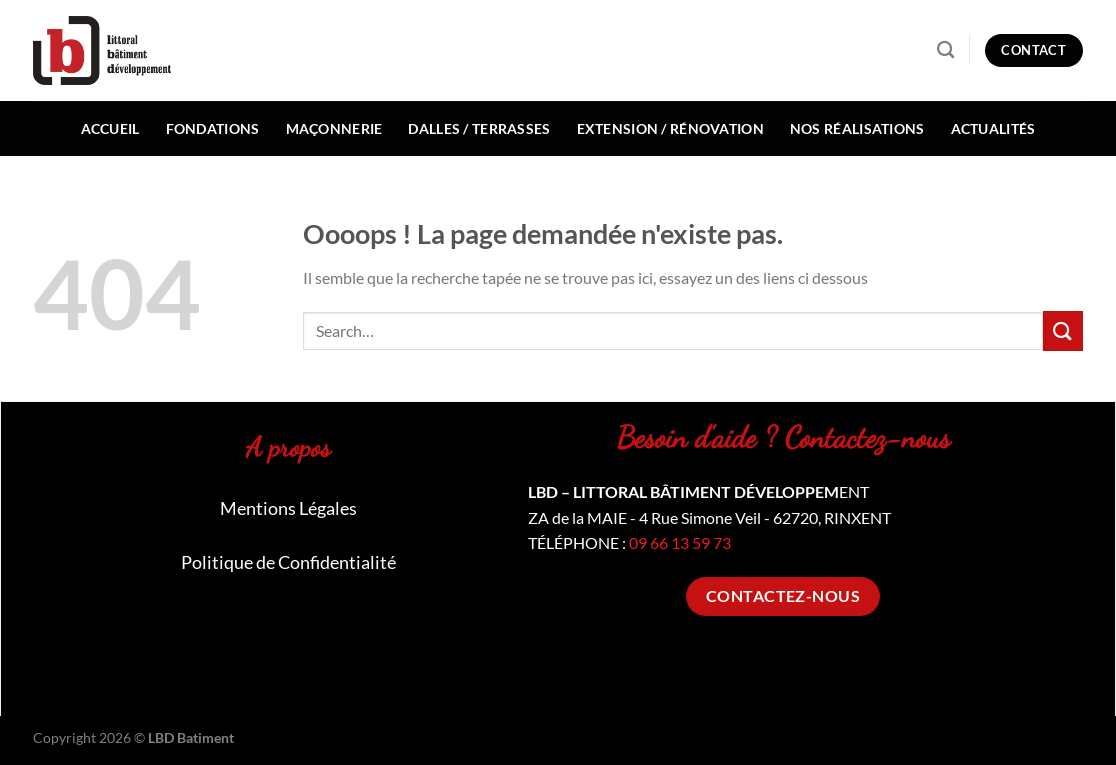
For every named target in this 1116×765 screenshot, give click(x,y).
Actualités (993, 128)
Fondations (213, 128)
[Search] (945, 50)
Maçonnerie (334, 128)
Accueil (110, 128)
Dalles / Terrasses (479, 128)
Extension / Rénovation (670, 128)
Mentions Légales (288, 508)
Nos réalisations (857, 128)
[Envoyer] (1063, 330)
